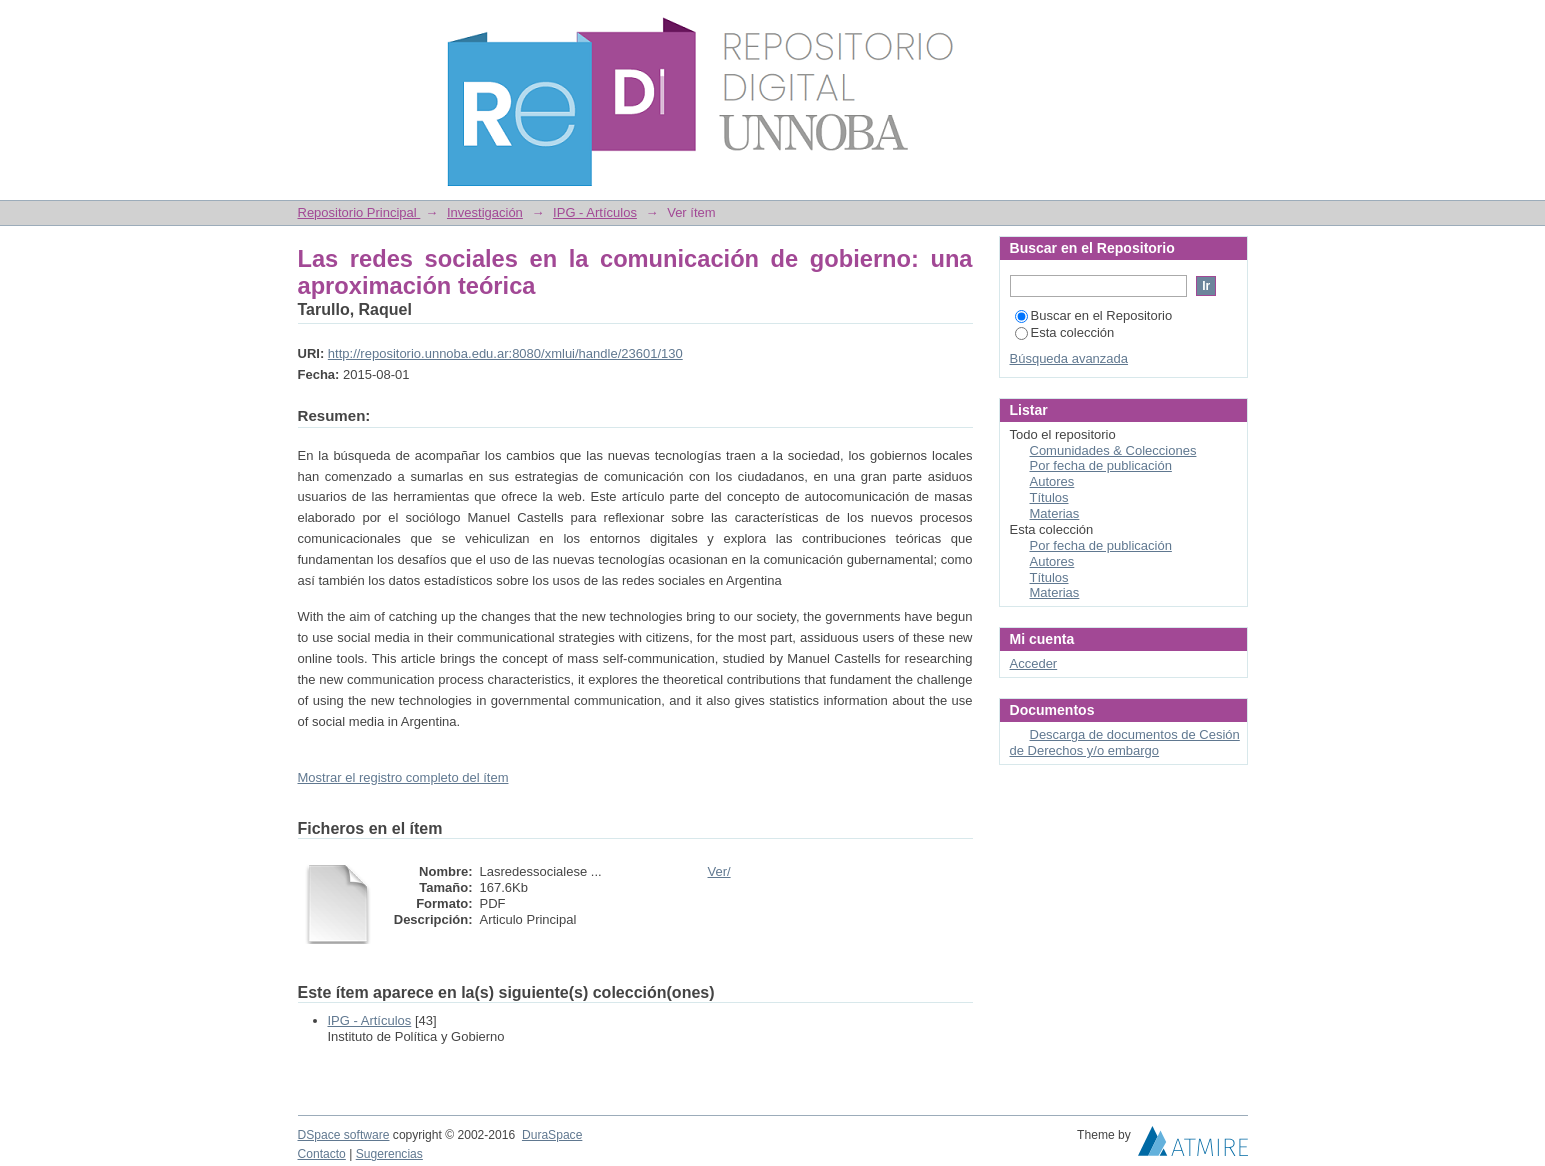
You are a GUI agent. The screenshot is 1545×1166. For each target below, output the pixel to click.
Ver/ (719, 871)
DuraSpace (552, 1135)
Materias (1055, 513)
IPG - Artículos (595, 212)
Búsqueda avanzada (1069, 358)
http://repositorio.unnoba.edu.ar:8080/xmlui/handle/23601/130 (505, 353)
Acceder (1034, 663)
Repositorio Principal (359, 212)
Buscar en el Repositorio (1094, 315)
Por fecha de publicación (1101, 465)
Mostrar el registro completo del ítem (403, 777)
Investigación (485, 212)
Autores (1052, 481)
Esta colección (1065, 332)
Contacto (322, 1154)
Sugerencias (389, 1154)
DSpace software (344, 1135)
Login (1232, 24)
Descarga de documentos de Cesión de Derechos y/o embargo (1125, 742)
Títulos (1049, 497)
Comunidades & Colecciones (1113, 450)
